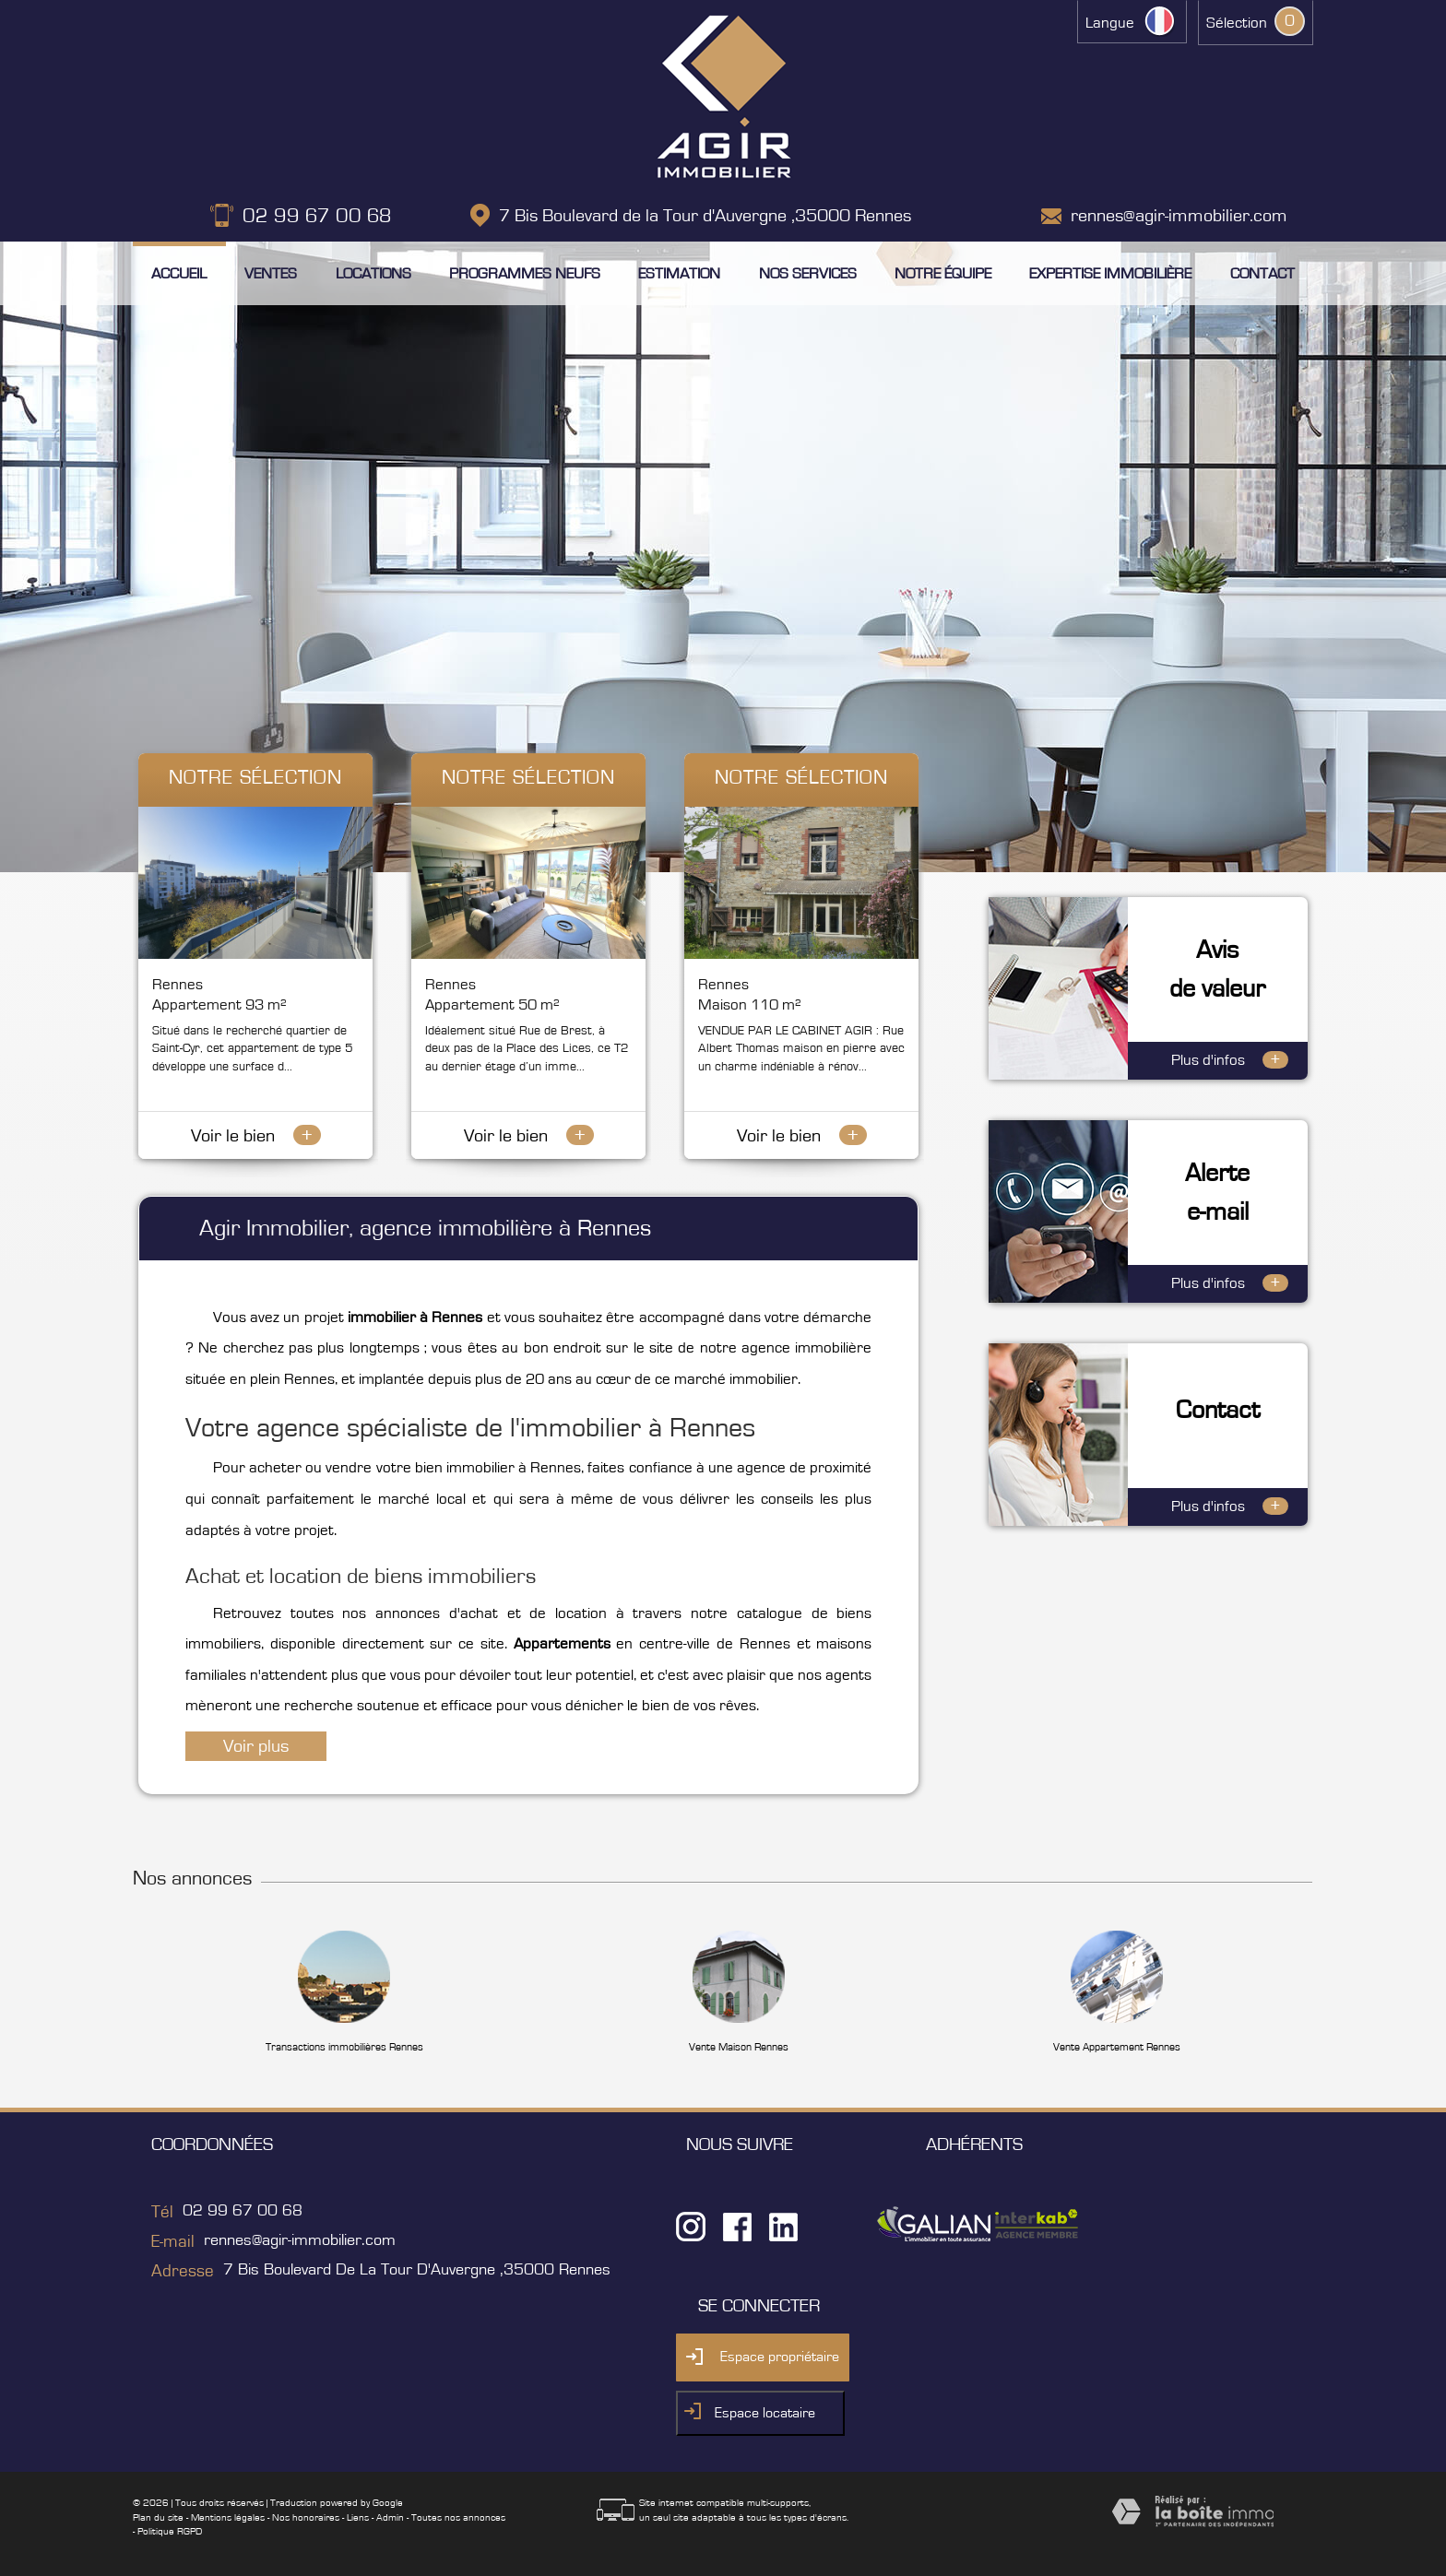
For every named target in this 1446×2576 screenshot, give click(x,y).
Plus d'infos (1229, 1060)
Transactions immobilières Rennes (344, 2046)
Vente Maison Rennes (738, 2046)
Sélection (1236, 23)
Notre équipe (943, 273)
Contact (1262, 273)
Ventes (270, 273)
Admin (390, 2517)
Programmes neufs (524, 273)
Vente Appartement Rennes (1116, 2046)
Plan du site (158, 2517)
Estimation (679, 273)
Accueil (179, 273)
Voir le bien (256, 1136)
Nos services (808, 273)
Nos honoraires (305, 2517)
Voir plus (256, 1746)
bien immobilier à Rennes (498, 1467)
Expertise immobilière (1110, 273)
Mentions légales (228, 2517)
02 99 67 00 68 (317, 216)
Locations (373, 273)
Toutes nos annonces (458, 2517)
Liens (358, 2517)
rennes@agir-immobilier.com (1179, 216)
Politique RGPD (169, 2531)
